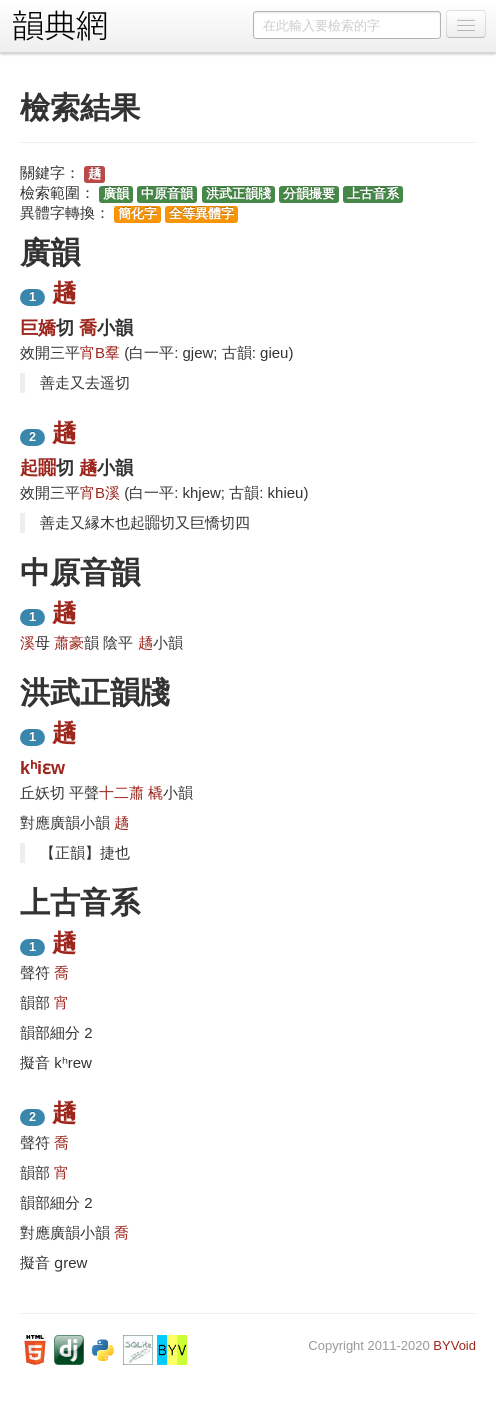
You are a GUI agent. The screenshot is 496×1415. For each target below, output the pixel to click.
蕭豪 (69, 642)
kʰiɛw (42, 768)
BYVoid (454, 1345)
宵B (92, 352)
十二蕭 (121, 792)
